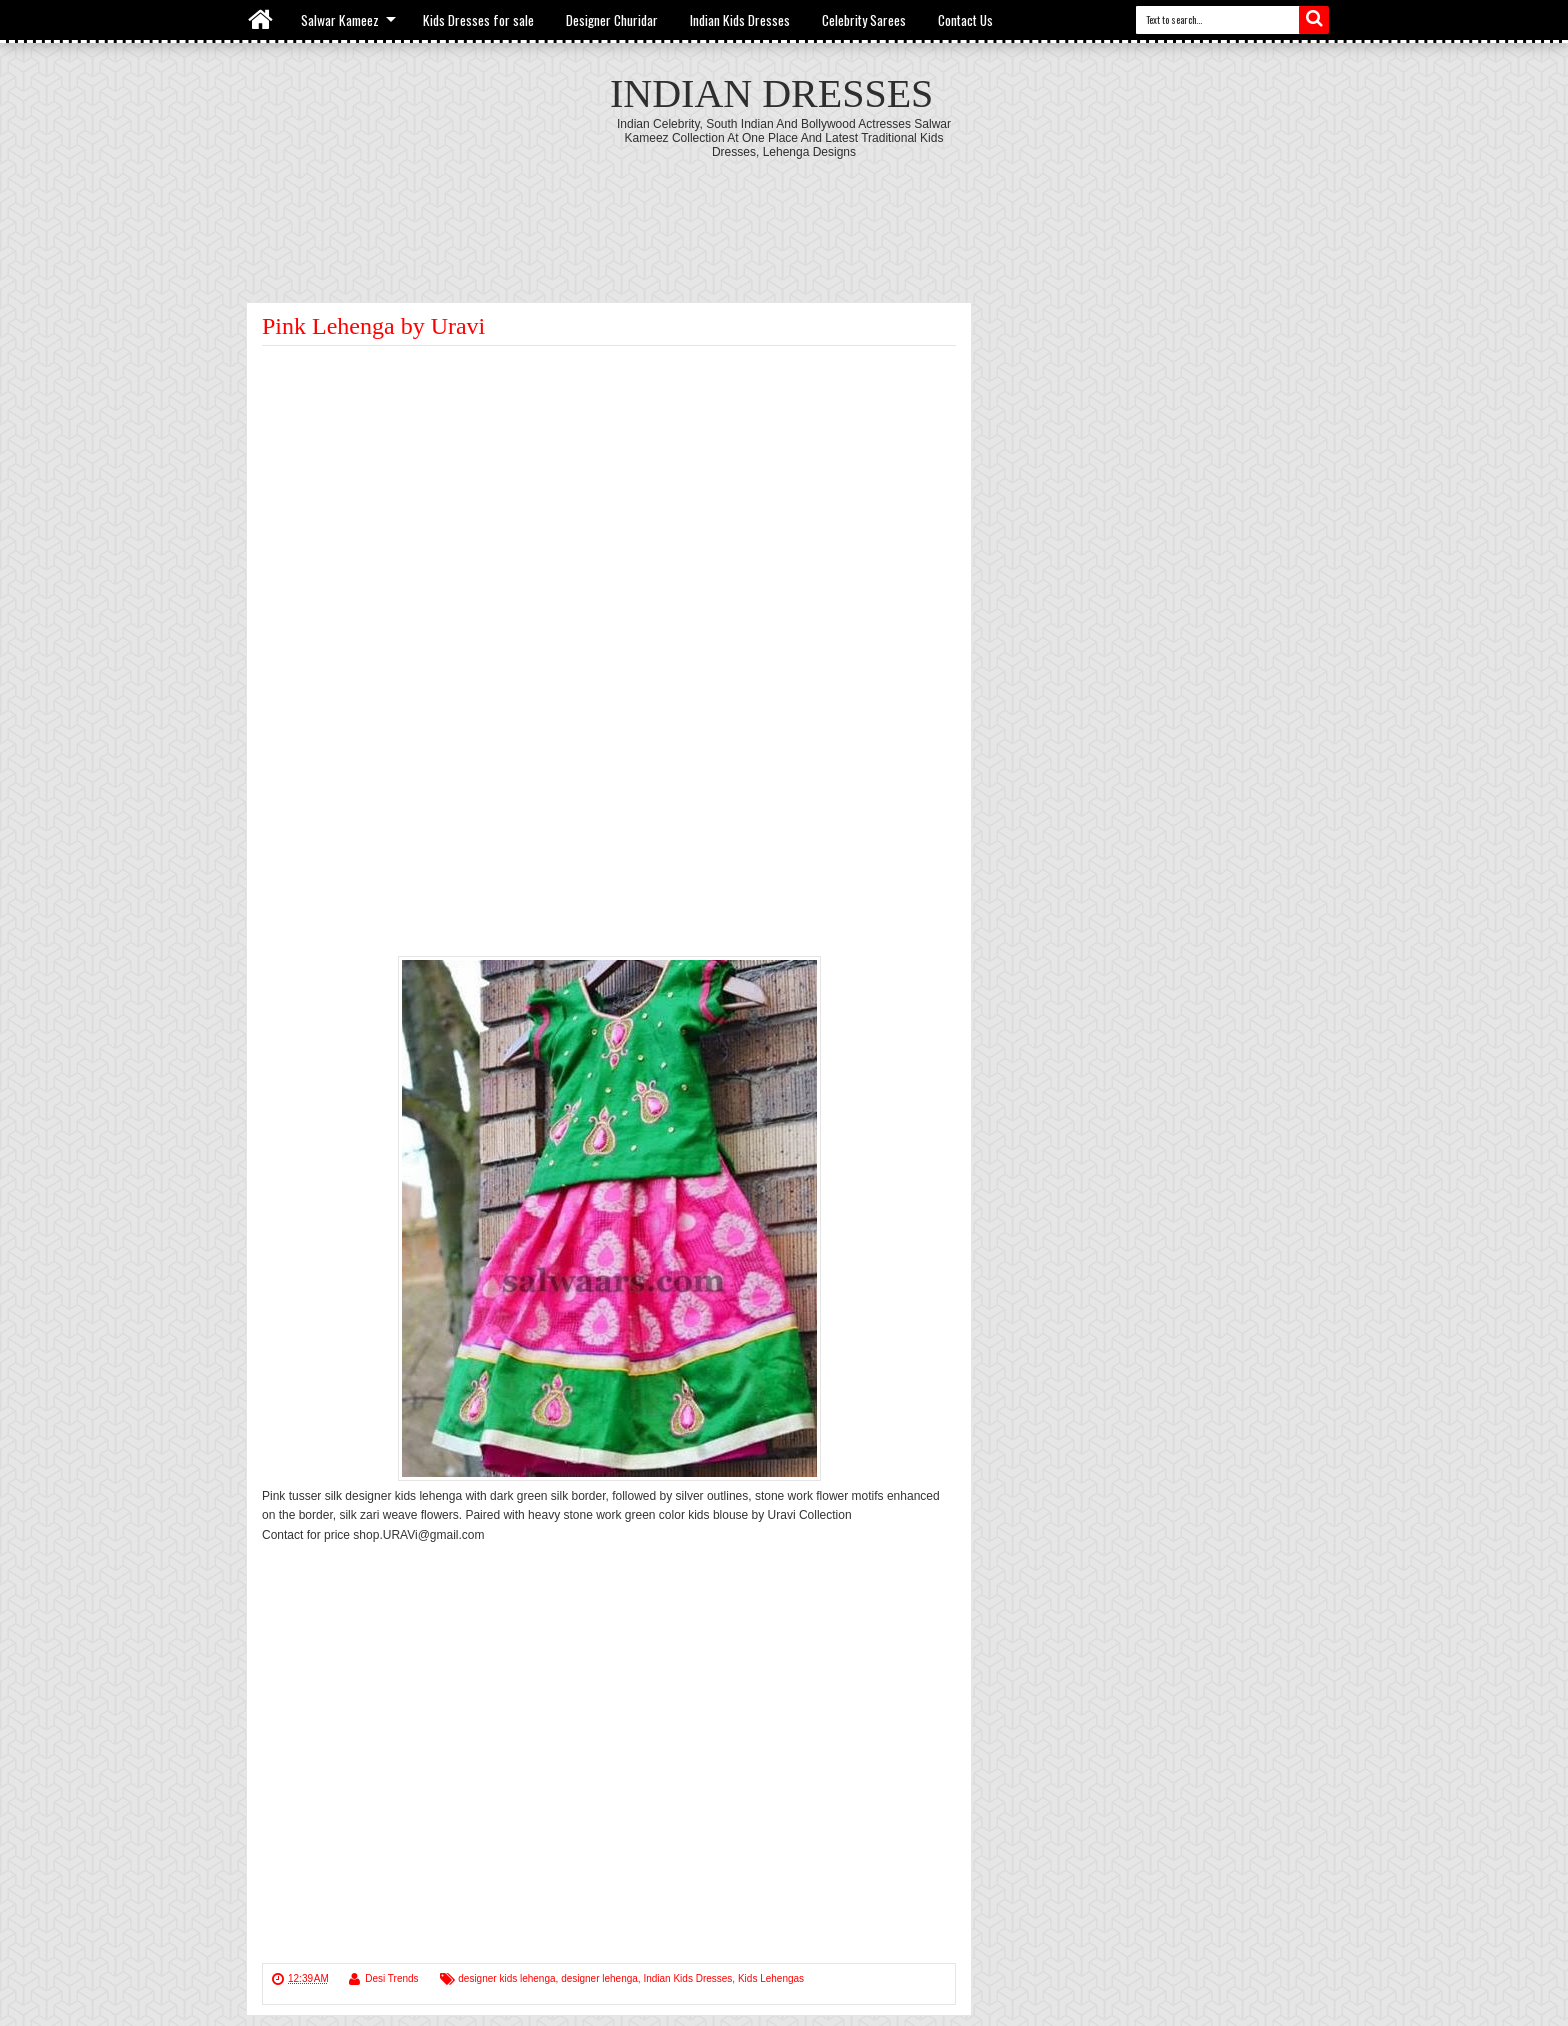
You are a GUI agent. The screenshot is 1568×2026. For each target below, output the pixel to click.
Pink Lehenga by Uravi (373, 326)
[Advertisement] (784, 214)
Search (1314, 20)
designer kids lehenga (506, 1978)
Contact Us (965, 20)
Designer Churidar (612, 20)
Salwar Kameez (340, 20)
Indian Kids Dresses (740, 20)
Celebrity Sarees (864, 20)
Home (261, 20)
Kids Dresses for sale (478, 20)
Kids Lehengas (771, 1978)
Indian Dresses (771, 93)
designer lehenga (599, 1978)
